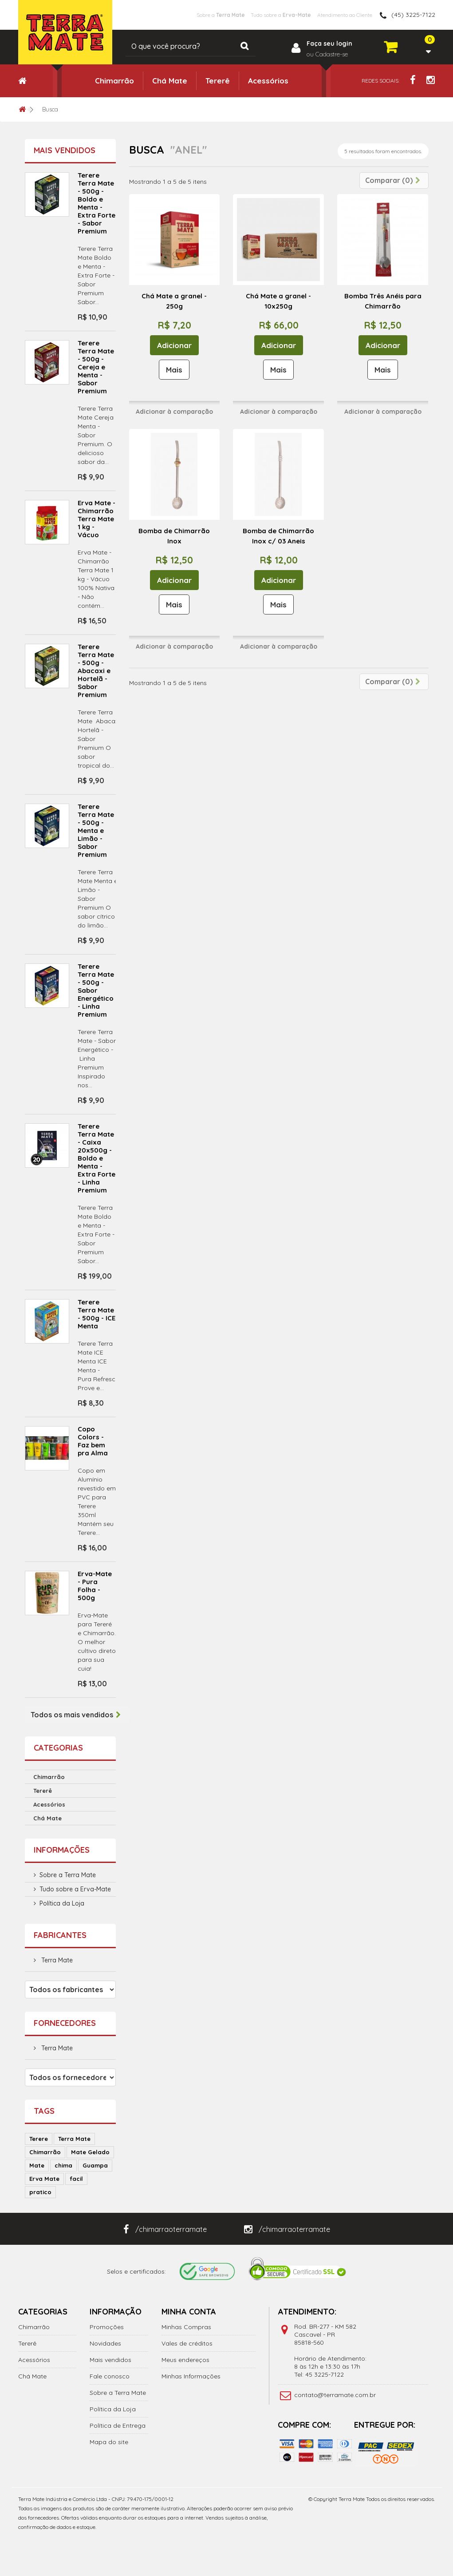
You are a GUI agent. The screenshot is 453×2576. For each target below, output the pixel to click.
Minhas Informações (191, 2376)
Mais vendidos (64, 150)
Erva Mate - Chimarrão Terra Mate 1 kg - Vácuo (96, 519)
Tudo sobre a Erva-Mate (75, 1889)
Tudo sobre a (254, 15)
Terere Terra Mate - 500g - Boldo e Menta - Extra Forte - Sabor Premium (96, 203)
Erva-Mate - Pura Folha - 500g (95, 1585)
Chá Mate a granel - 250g (174, 301)
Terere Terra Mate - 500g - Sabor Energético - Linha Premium (96, 990)
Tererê (217, 80)
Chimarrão (114, 80)
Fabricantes (60, 1935)
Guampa (95, 2165)
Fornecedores (65, 2023)
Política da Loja (61, 1903)
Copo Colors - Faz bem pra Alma (93, 1441)
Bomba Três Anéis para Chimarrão (382, 301)
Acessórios (268, 80)
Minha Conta (189, 2312)
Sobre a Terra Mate (67, 1875)
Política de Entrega (118, 2425)
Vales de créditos (187, 2343)
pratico (40, 2192)
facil (76, 2178)
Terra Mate (56, 1960)
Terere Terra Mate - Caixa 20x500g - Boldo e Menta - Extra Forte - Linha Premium (96, 1158)
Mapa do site (109, 2442)
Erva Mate (44, 2178)
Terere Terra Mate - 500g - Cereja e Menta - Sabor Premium (96, 367)
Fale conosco (110, 2376)
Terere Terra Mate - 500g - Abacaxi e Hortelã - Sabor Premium (96, 670)
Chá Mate (169, 80)
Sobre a (179, 15)
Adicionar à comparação (174, 412)
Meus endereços (185, 2360)
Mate (36, 2165)
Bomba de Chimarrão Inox (174, 536)
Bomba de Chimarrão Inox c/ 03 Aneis (278, 536)
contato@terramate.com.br (335, 2395)
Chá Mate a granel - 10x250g (278, 301)
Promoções (107, 2327)
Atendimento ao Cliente (335, 15)
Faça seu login (329, 44)
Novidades (105, 2343)
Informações (62, 1850)
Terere (38, 2138)
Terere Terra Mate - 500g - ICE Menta (96, 1314)
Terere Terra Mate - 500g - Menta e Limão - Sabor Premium (96, 830)
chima (63, 2165)
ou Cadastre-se (327, 54)
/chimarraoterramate (165, 2229)
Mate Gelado (90, 2152)
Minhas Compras (186, 2327)
